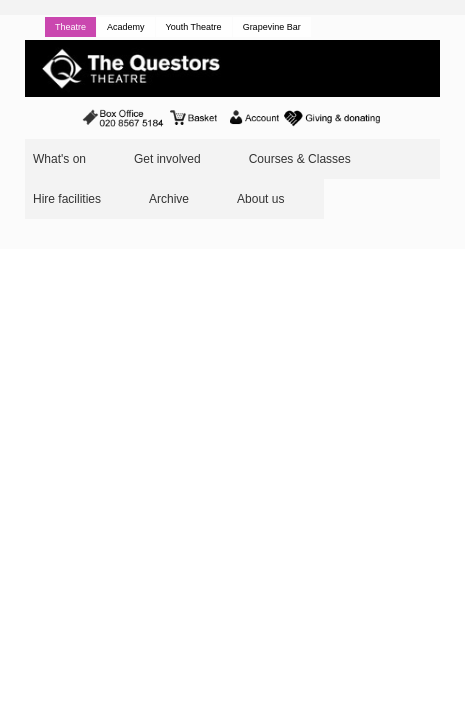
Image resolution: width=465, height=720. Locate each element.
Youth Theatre (194, 27)
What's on (59, 159)
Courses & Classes (300, 159)
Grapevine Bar (272, 27)
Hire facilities (67, 199)
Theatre (70, 27)
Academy (126, 27)
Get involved (167, 159)
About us (260, 199)
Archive (169, 199)
